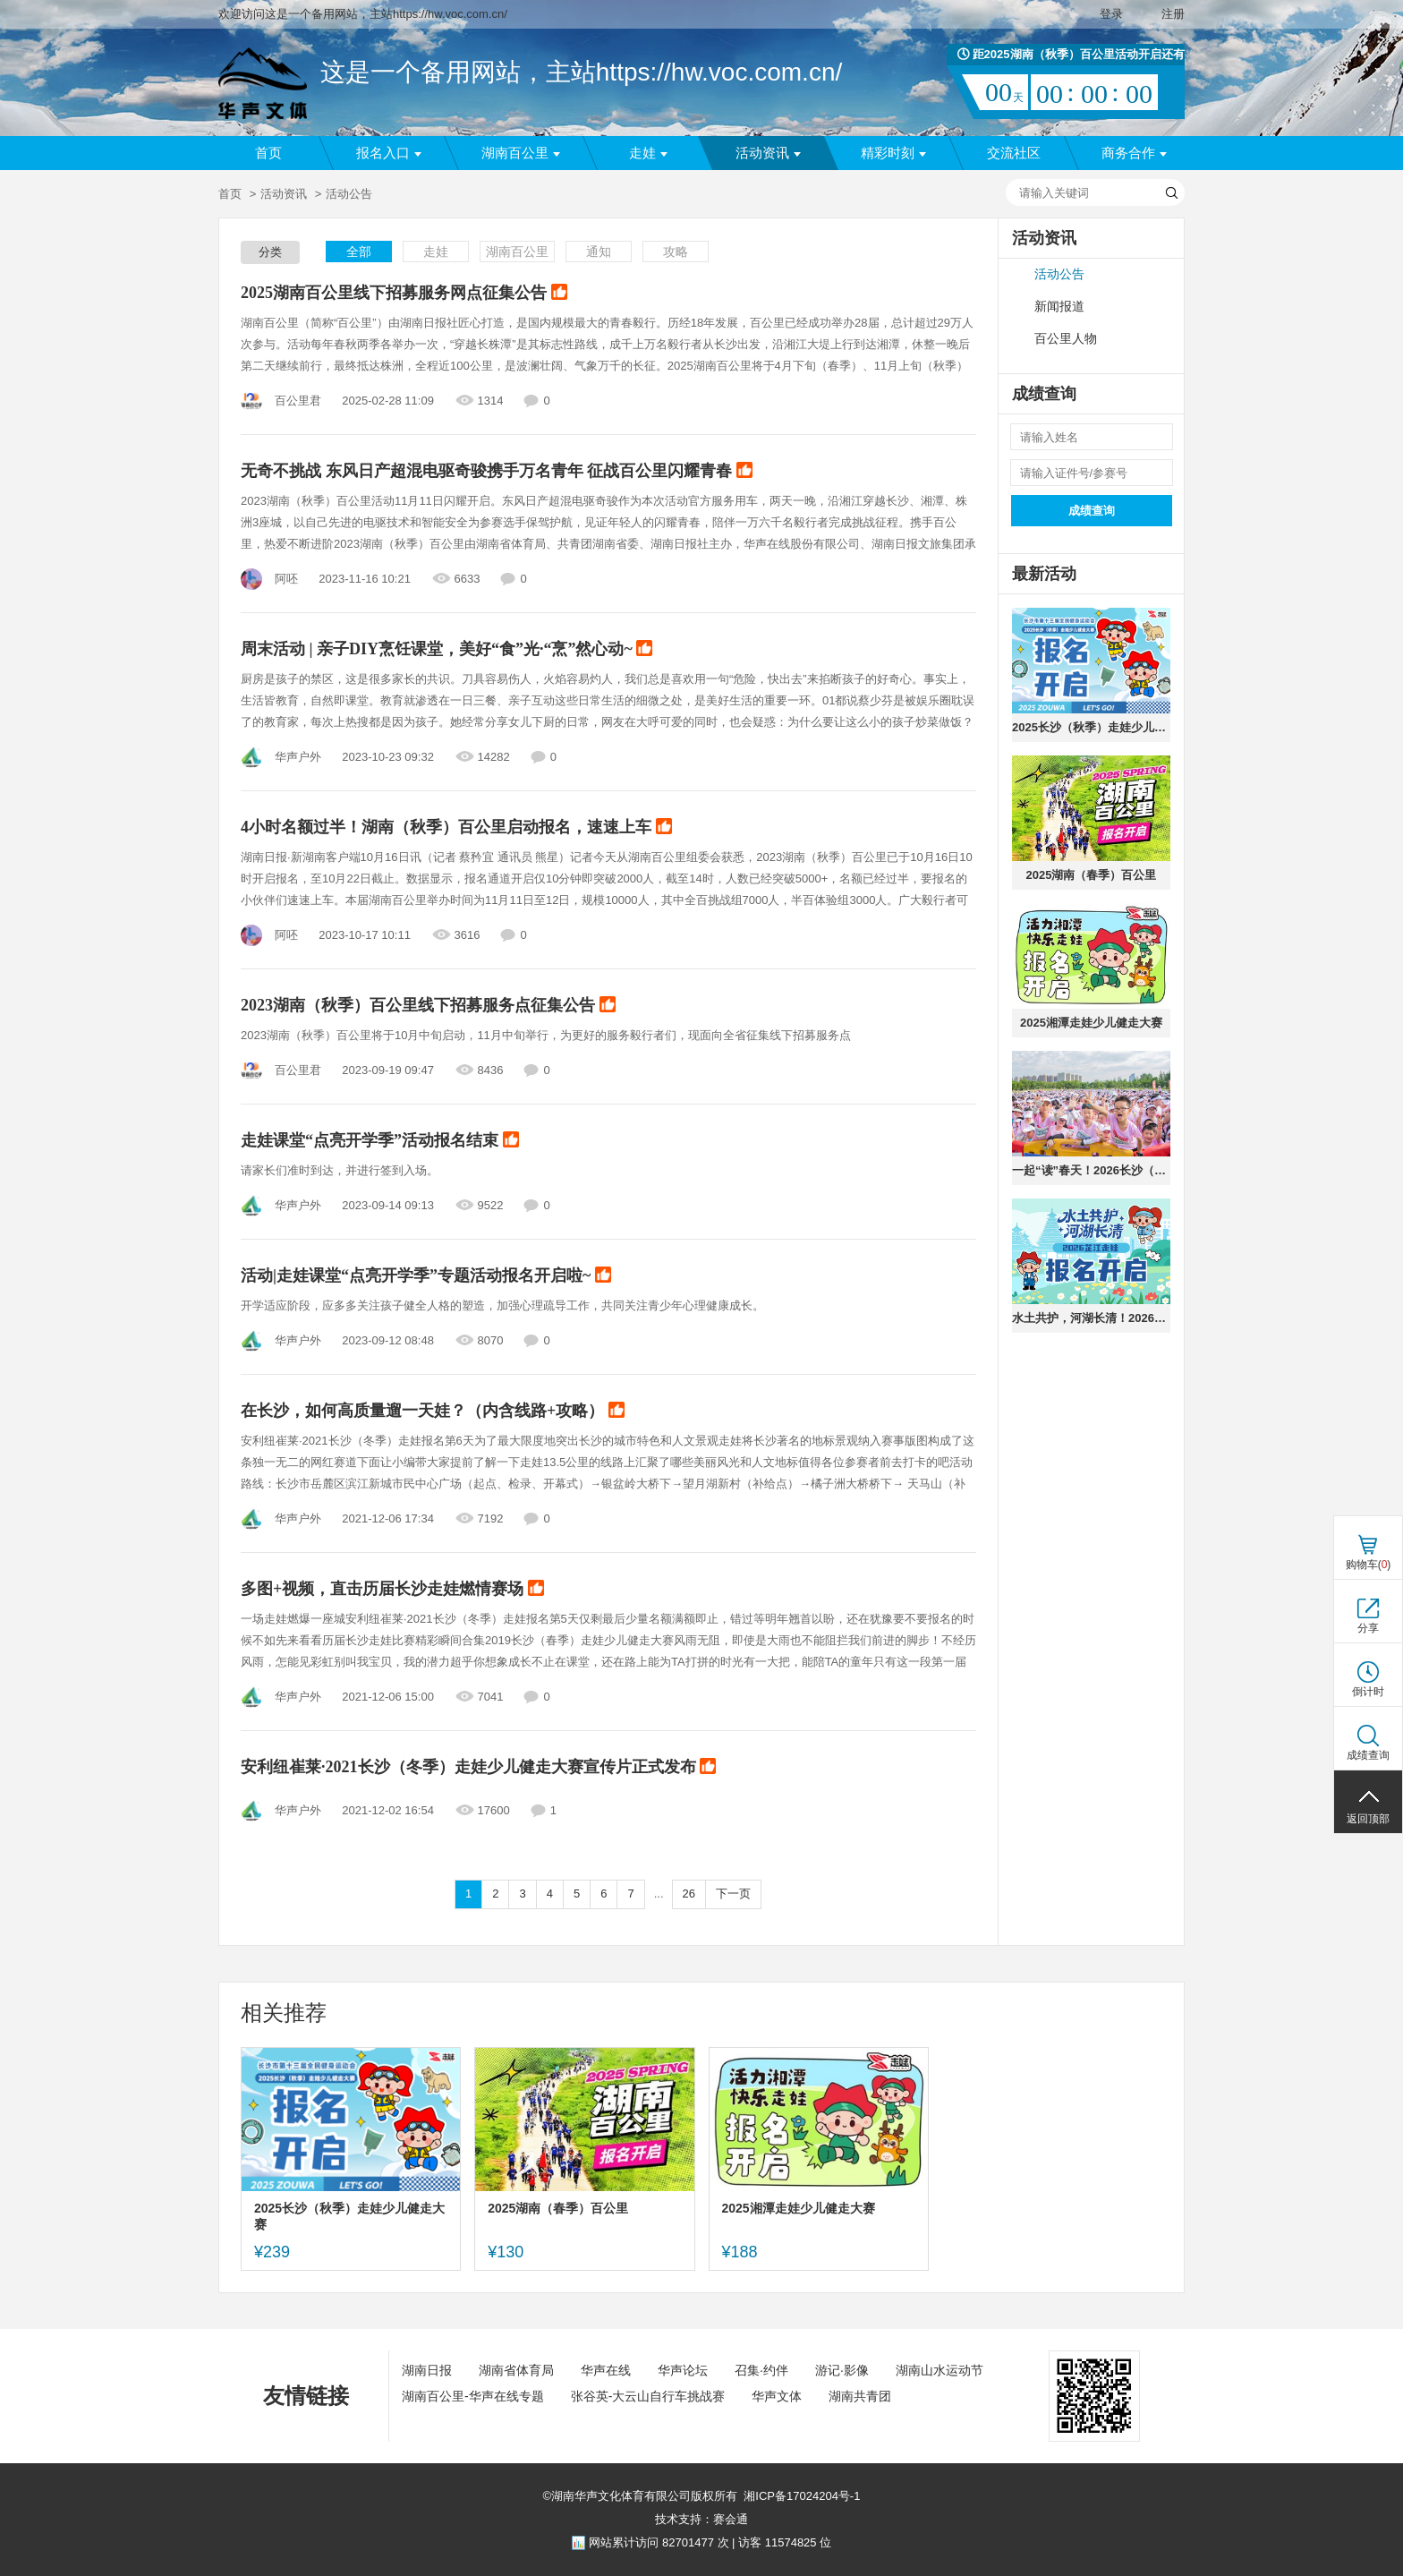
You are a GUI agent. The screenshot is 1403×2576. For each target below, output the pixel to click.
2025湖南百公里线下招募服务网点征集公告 (404, 293)
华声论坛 (683, 2370)
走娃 (648, 153)
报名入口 (388, 153)
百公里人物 (1065, 338)
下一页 (733, 1893)
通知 (598, 251)
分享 (1368, 1628)
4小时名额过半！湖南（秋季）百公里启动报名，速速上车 (456, 828)
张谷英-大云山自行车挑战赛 (648, 2396)
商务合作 (1134, 153)
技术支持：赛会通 (701, 2519)
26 (689, 1893)
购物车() (1368, 1564)
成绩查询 (1091, 510)
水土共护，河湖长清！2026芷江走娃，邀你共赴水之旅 (1091, 1318)
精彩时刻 (893, 153)
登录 (1111, 14)
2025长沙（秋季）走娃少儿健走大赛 (1091, 727)
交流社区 (1014, 153)
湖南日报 (427, 2370)
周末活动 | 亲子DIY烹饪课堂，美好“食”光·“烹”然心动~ (446, 650)
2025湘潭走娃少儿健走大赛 (1091, 1022)
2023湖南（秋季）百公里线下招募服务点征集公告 (428, 1006)
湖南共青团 (860, 2396)
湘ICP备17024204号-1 (802, 2496)
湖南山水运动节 (939, 2370)
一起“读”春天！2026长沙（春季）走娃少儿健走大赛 (1091, 1170)
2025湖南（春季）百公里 (1091, 875)
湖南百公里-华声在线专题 (473, 2396)
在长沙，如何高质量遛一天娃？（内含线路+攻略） (433, 1411)
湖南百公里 (520, 153)
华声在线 (606, 2370)
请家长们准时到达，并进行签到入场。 (339, 1170)
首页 (268, 153)
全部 (358, 251)
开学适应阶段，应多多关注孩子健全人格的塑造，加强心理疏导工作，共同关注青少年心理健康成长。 (502, 1305)
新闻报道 (1059, 306)
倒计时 (1368, 1691)
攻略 (675, 251)
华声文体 (777, 2396)
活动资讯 (768, 153)
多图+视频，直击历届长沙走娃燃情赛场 (392, 1589)
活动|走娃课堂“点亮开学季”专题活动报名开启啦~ (426, 1276)
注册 (1173, 14)
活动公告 (1059, 274)
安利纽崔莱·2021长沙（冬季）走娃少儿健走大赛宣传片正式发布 (478, 1768)
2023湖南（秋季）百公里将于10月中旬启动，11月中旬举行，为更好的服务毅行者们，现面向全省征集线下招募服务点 (546, 1035)
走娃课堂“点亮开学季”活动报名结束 (380, 1141)
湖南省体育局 (516, 2370)
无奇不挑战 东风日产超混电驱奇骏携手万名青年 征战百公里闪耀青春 (497, 472)
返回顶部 (1368, 1819)
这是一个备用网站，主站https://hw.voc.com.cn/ (581, 72)
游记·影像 (842, 2370)
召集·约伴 (761, 2370)
